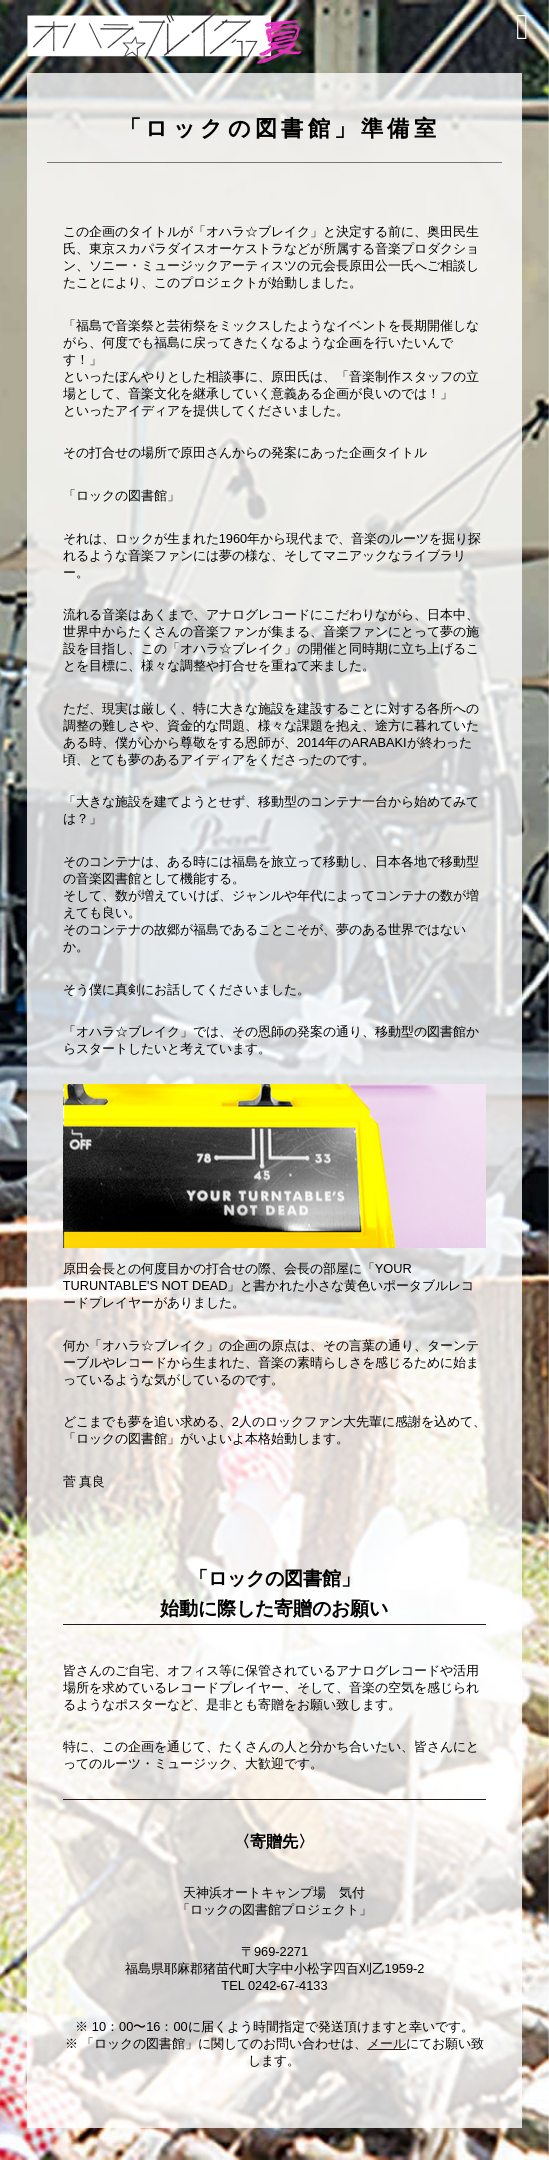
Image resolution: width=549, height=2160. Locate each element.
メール (386, 2043)
